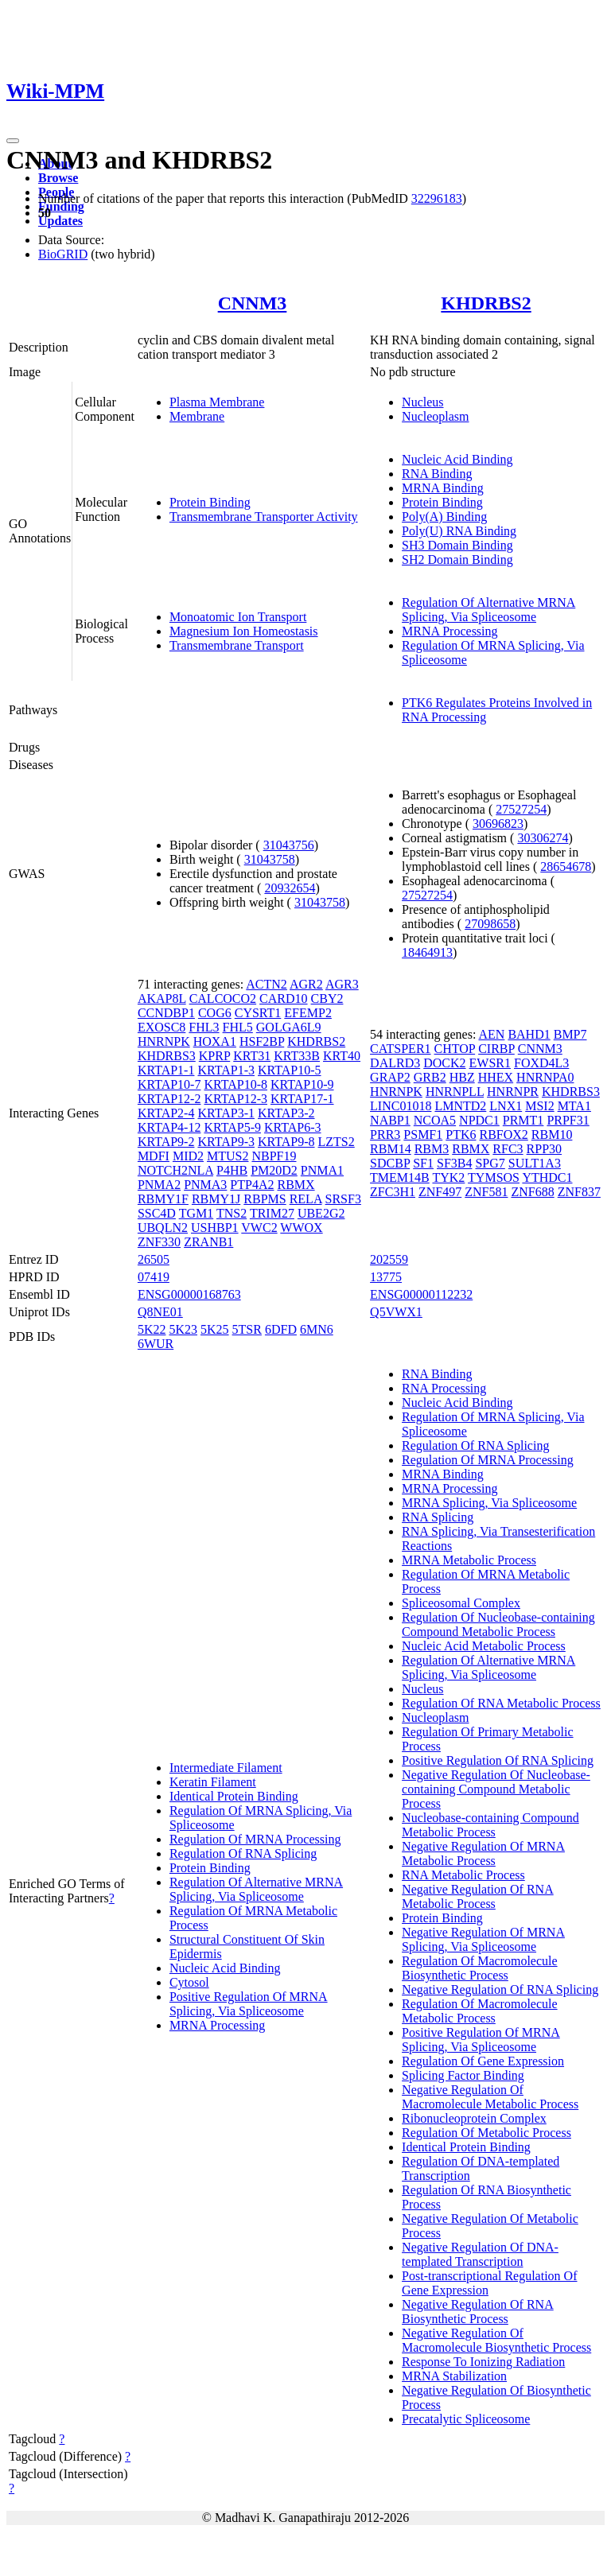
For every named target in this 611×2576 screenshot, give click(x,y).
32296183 (436, 198)
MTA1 (574, 1106)
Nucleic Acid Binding (457, 459)
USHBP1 (215, 1227)
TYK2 (448, 1177)
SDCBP (390, 1163)
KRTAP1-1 (166, 1070)
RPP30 (544, 1149)
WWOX (301, 1227)
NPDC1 (479, 1120)
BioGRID (63, 254)
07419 (153, 1277)
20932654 (289, 888)
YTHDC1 (547, 1177)
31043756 (288, 845)
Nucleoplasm (435, 416)
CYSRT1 (258, 1013)
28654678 (565, 866)
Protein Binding (210, 502)
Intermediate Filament (225, 1767)
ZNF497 (439, 1192)
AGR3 (342, 984)
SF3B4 (454, 1163)
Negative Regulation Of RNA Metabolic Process (478, 1896)
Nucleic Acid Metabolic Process (484, 1646)
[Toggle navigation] (12, 140)
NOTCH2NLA (175, 1170)
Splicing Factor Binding (463, 2075)
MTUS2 (227, 1156)
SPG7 (489, 1163)
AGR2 (306, 984)
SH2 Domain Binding (457, 559)
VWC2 (259, 1227)
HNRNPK (164, 1041)
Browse (58, 178)
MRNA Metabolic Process (469, 1560)
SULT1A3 (534, 1163)
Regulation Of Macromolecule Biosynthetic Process (480, 1968)
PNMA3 (205, 1184)
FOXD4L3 (541, 1063)
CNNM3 (252, 303)
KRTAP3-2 (286, 1113)
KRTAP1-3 (226, 1070)
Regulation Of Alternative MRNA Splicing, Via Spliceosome (488, 610)
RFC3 (507, 1149)
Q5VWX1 (396, 1312)
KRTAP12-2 (169, 1098)
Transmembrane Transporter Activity (263, 516)
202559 (389, 1259)
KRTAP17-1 (302, 1098)
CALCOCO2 (222, 998)
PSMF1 (422, 1134)
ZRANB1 (208, 1242)
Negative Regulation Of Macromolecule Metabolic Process (490, 2097)
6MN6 (316, 1329)
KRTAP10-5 (289, 1070)
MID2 (188, 1156)
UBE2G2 (321, 1213)
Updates (60, 220)
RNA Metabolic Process (463, 1875)
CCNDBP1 (166, 1013)
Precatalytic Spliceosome (466, 2419)
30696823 (498, 823)
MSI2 (539, 1106)
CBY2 (327, 998)
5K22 (152, 1329)
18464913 (427, 952)
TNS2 (231, 1213)
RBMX (295, 1184)
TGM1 (196, 1213)
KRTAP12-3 (235, 1098)
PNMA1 (322, 1170)
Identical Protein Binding (233, 1796)
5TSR (247, 1329)
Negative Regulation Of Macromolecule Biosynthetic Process (496, 2340)
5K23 (183, 1329)
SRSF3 (343, 1199)
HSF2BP (261, 1041)
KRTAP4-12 (169, 1127)
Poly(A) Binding (444, 516)
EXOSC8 (161, 1027)
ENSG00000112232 (421, 1294)
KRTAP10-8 (235, 1084)
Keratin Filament (212, 1782)
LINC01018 (400, 1106)
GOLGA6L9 (288, 1027)
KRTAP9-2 (166, 1141)
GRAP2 (390, 1077)
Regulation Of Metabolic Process (486, 2132)
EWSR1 (490, 1063)
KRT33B (297, 1056)
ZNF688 (532, 1192)
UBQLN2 (163, 1227)
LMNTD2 (460, 1106)
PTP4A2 (252, 1184)
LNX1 (505, 1106)
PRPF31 (568, 1120)
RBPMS (264, 1199)
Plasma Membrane (217, 402)
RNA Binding (437, 473)
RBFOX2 (503, 1134)
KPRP (214, 1056)
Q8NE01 (160, 1312)
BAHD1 (529, 1034)
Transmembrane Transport (236, 645)
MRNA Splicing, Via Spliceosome (489, 1502)
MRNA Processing (449, 631)
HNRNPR (513, 1091)
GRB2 (430, 1077)
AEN (491, 1034)
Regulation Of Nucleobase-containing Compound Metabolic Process (498, 1624)
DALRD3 (395, 1063)
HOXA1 (214, 1041)
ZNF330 (159, 1242)
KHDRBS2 (486, 303)
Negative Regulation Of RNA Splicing (500, 1989)
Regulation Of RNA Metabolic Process (501, 1703)
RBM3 (431, 1149)
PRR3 (385, 1134)
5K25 (214, 1329)
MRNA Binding (443, 488)
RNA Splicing (437, 1517)
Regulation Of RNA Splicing (243, 1853)
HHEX (495, 1077)
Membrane (196, 416)
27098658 (490, 924)
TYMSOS (494, 1177)
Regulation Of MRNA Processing (255, 1839)
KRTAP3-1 (226, 1113)
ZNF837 (579, 1192)
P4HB (231, 1170)
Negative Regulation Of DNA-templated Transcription (480, 2254)
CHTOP (455, 1048)
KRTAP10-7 (169, 1084)
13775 (386, 1277)
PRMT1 (523, 1120)
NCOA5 (435, 1120)
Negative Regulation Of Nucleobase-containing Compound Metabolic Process (496, 1789)
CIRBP (496, 1048)
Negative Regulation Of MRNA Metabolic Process (483, 1853)
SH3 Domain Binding (457, 545)
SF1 (423, 1163)
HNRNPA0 (545, 1077)
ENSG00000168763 (189, 1294)
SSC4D (157, 1213)
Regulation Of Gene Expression (483, 2061)
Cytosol (189, 1982)
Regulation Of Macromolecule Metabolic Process (480, 2011)
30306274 (542, 838)
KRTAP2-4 (166, 1113)
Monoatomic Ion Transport (237, 617)
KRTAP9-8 (286, 1141)
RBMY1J (216, 1199)
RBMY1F (163, 1199)
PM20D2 (274, 1170)
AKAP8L (162, 998)
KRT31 (251, 1056)
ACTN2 (266, 984)
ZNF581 (486, 1192)
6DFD (281, 1329)
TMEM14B (400, 1177)
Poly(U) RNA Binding (459, 531)
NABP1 (390, 1120)
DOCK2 (444, 1063)
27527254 (521, 809)
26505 (153, 1259)
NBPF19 (273, 1156)
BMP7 (570, 1034)
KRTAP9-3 (226, 1141)
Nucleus (422, 402)
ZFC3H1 (392, 1192)
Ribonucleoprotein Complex (474, 2118)
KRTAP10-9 (302, 1084)
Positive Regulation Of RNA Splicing (497, 1760)
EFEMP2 (308, 1013)
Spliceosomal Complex (461, 1603)
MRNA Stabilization (454, 2376)
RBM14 (390, 1149)
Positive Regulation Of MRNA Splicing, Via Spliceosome (248, 2004)
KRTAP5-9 (232, 1127)
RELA (306, 1199)
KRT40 (341, 1056)
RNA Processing (444, 1388)
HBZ (462, 1077)
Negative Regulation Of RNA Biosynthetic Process (478, 2311)
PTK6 (461, 1134)
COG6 (215, 1013)
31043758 (269, 859)
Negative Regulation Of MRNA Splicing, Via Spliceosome (483, 1939)
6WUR (155, 1343)
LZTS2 (336, 1141)
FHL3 (204, 1027)
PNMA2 (159, 1184)
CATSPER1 (400, 1048)
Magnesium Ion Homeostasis (243, 631)
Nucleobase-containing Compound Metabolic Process (490, 1825)
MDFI (153, 1156)
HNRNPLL (455, 1091)
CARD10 (283, 998)
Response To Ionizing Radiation (483, 2361)
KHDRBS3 (167, 1056)
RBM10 (552, 1134)
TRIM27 (272, 1213)
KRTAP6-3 (292, 1127)
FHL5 (238, 1027)
